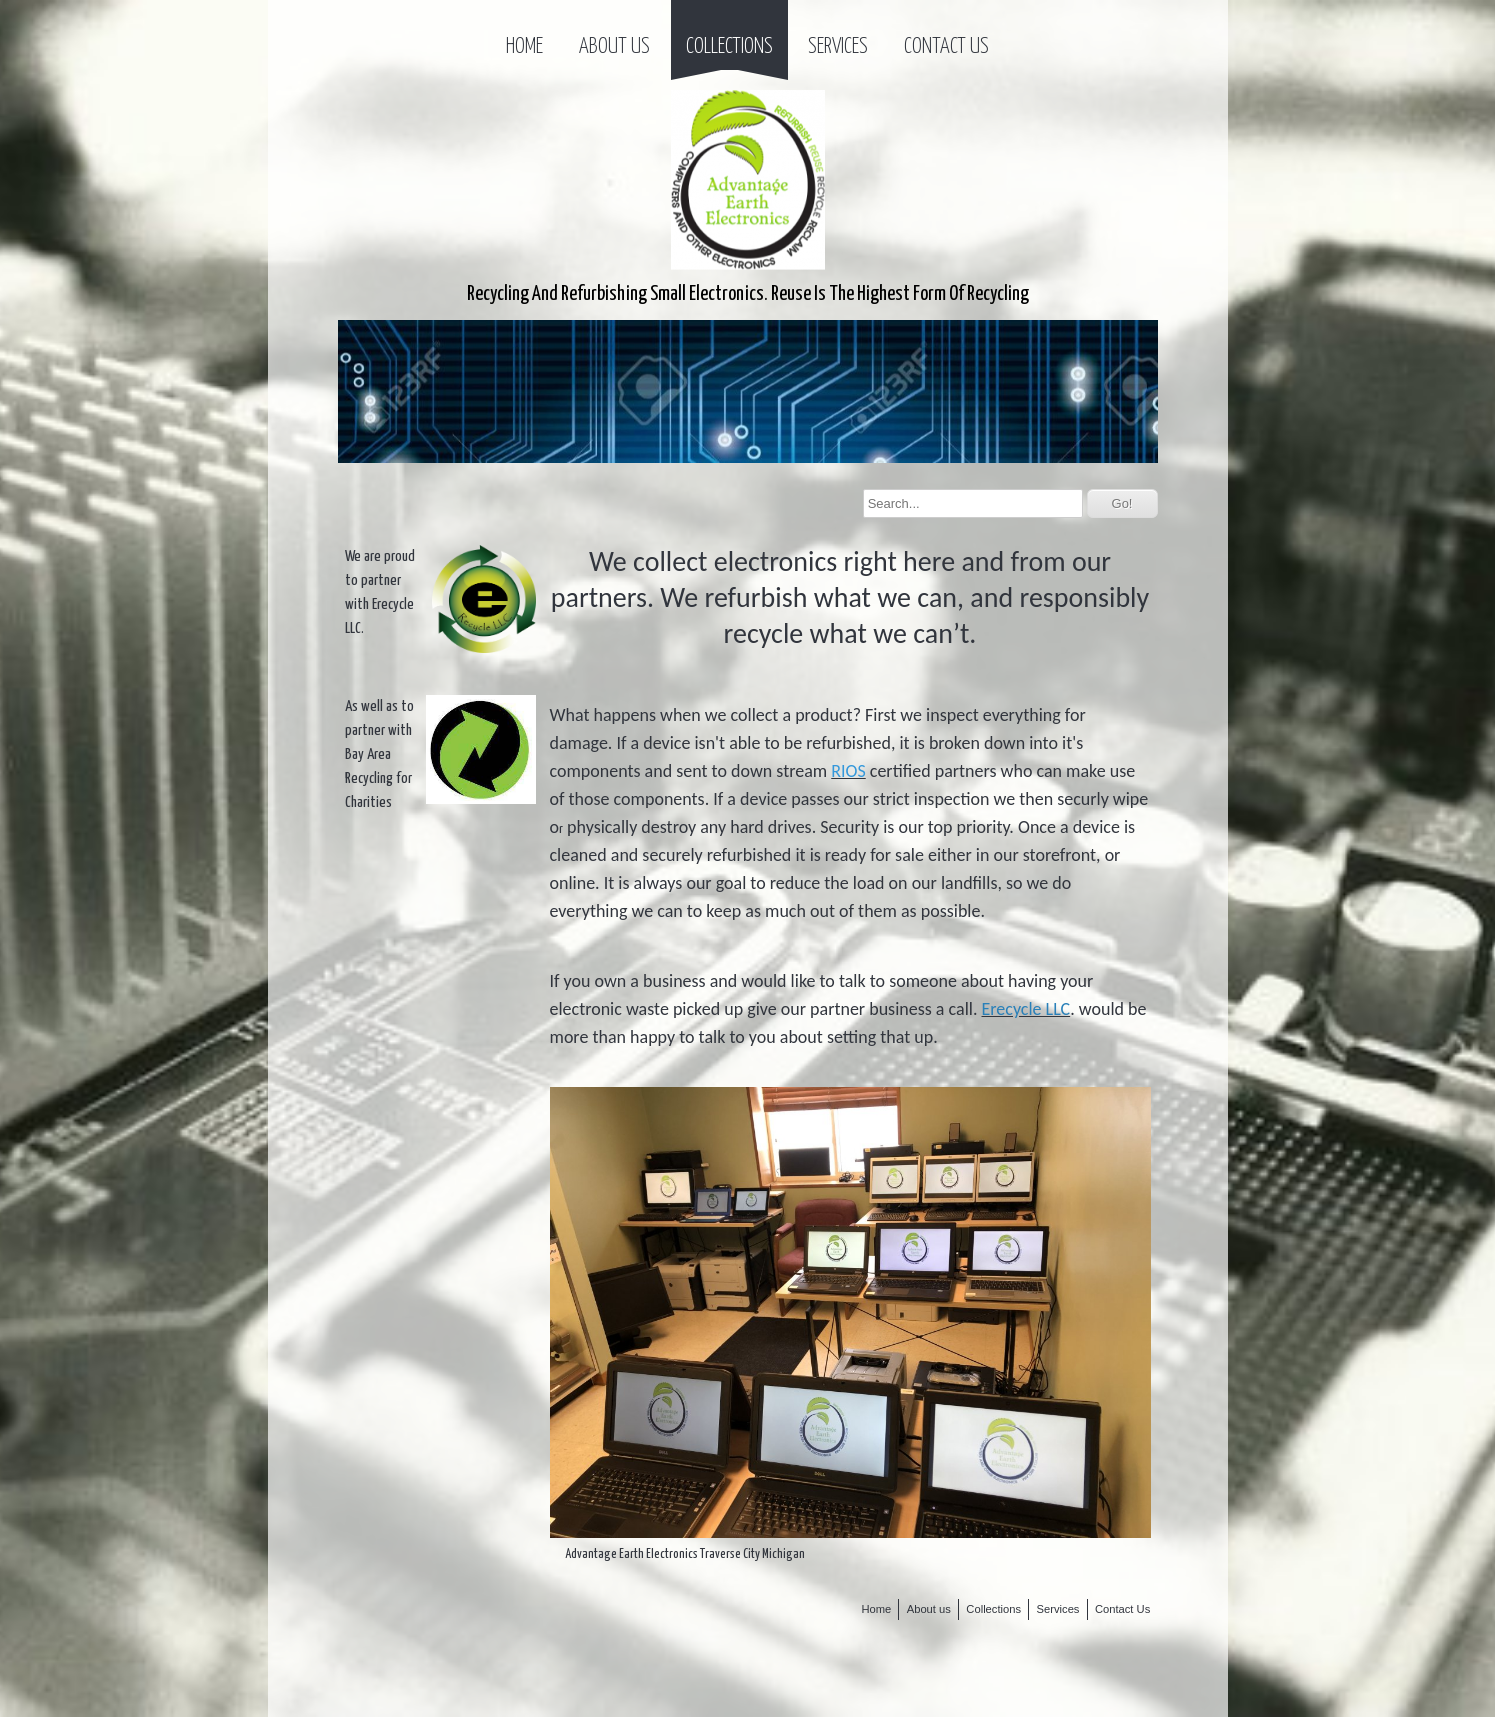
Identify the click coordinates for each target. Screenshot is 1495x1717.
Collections (729, 47)
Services (838, 47)
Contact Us (946, 47)
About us (614, 47)
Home (524, 47)
